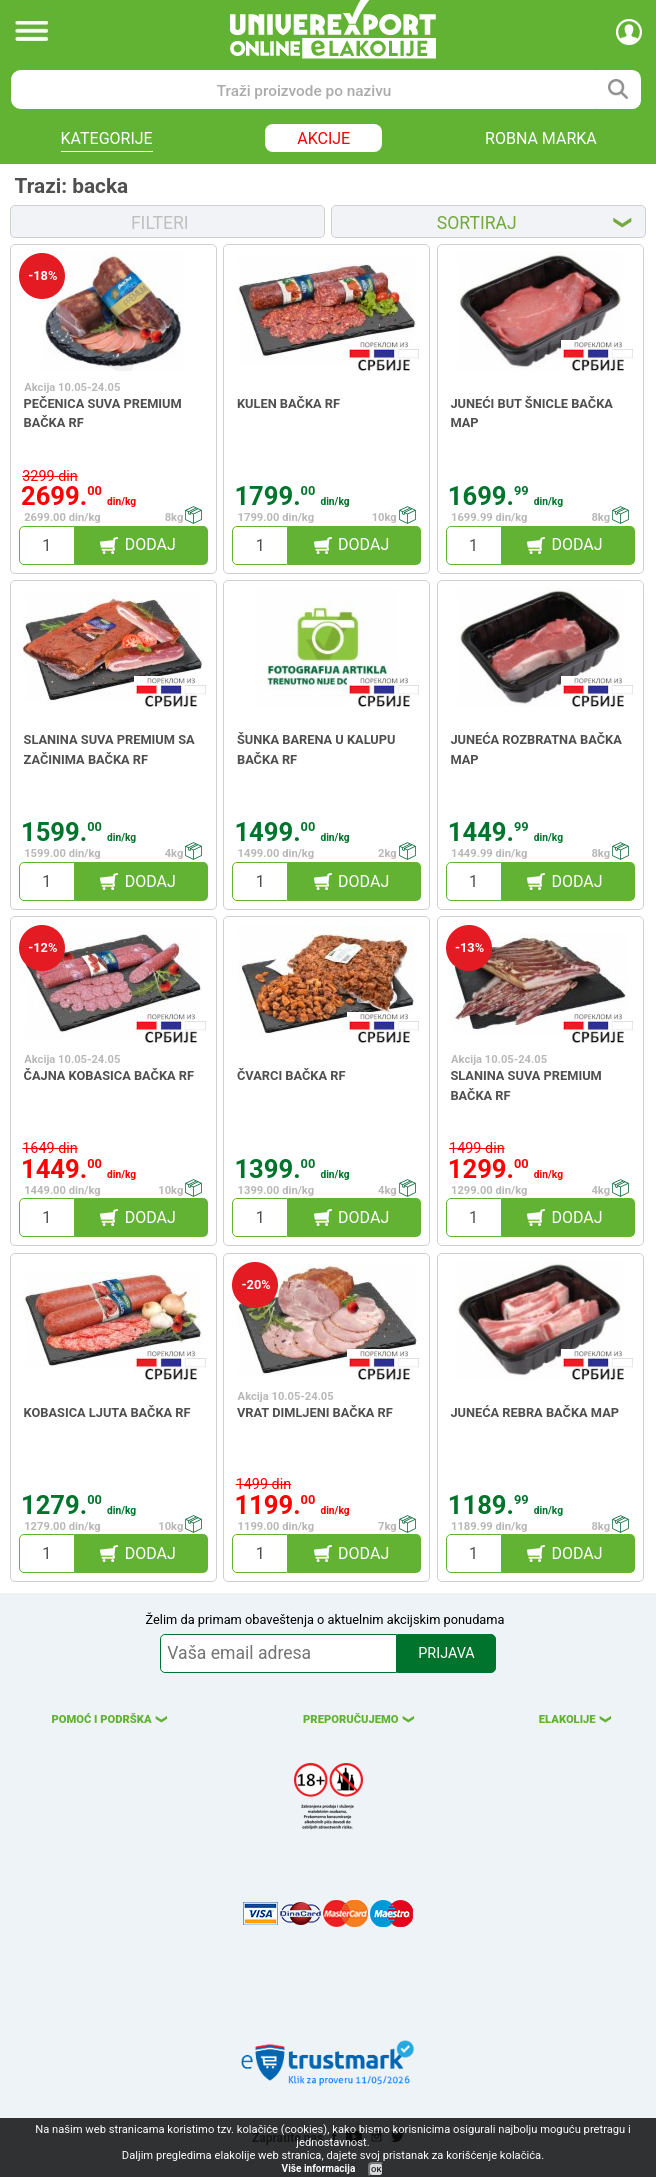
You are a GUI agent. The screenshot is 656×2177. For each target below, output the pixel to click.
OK (376, 2169)
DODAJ (150, 544)
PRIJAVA (446, 1653)
